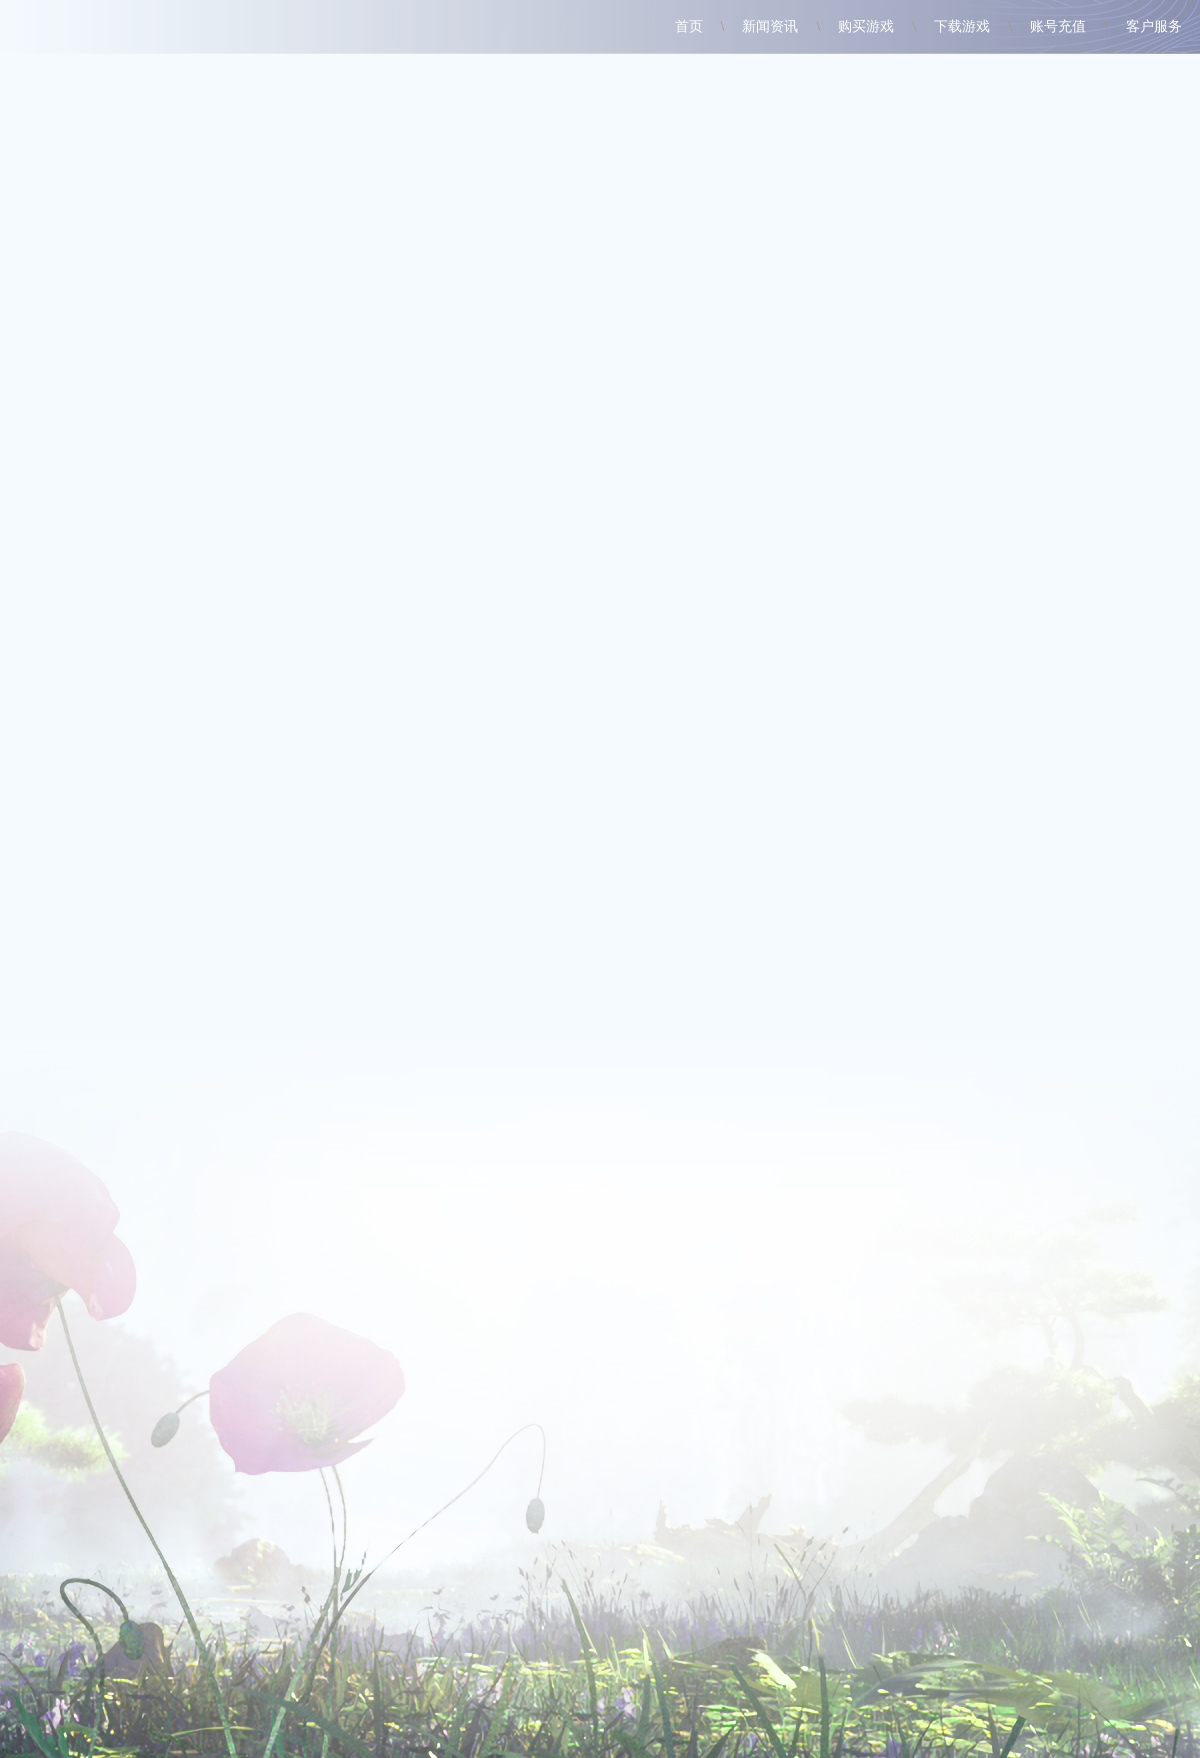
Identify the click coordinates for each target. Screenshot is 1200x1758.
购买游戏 (866, 26)
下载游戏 (962, 26)
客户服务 (1154, 26)
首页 (689, 26)
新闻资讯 (770, 26)
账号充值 (1058, 26)
